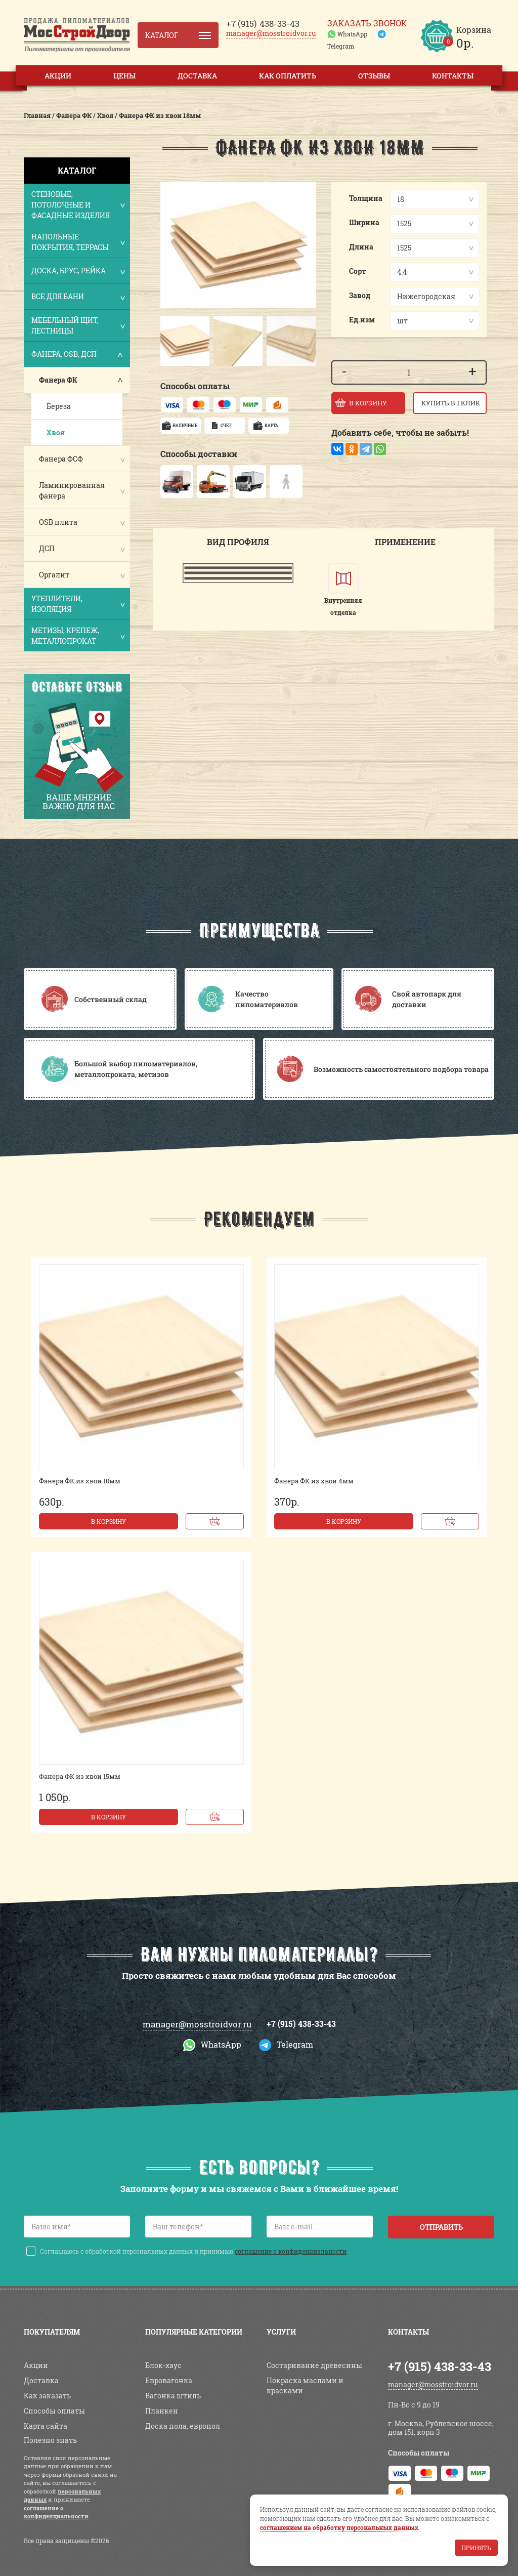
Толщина (365, 198)
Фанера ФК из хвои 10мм (79, 1480)
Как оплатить (287, 75)
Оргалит (54, 574)
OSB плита (58, 522)
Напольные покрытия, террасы (77, 242)
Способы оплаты (54, 2411)
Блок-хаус (163, 2365)
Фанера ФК (58, 380)
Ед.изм (362, 319)
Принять (476, 2548)
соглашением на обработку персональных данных (339, 2527)
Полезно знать (50, 2440)
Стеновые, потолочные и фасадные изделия (77, 204)
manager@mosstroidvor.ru (271, 33)
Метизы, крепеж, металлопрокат (77, 636)
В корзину (108, 1521)
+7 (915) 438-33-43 (301, 2023)
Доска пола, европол (182, 2426)
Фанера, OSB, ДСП (77, 355)
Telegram (340, 46)
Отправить (441, 2227)
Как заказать (47, 2395)
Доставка (197, 75)
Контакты (452, 75)
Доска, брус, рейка (77, 271)
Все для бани (77, 297)
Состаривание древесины (314, 2365)
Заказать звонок (367, 23)
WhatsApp (352, 34)
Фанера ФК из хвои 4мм (314, 1480)
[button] (170, 340)
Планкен (161, 2411)
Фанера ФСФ (61, 459)
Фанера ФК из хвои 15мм (79, 1776)
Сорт (357, 271)
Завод (359, 295)
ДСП (47, 548)
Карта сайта (45, 2426)
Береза (59, 406)
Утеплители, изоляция (77, 604)
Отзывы (374, 75)
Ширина (364, 222)
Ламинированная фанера (72, 490)
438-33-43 (262, 23)
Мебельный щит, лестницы (77, 325)
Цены (124, 75)
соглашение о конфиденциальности (291, 2251)
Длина (361, 247)
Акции (58, 75)
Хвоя (56, 432)
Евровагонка (168, 2380)
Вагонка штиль (173, 2395)
